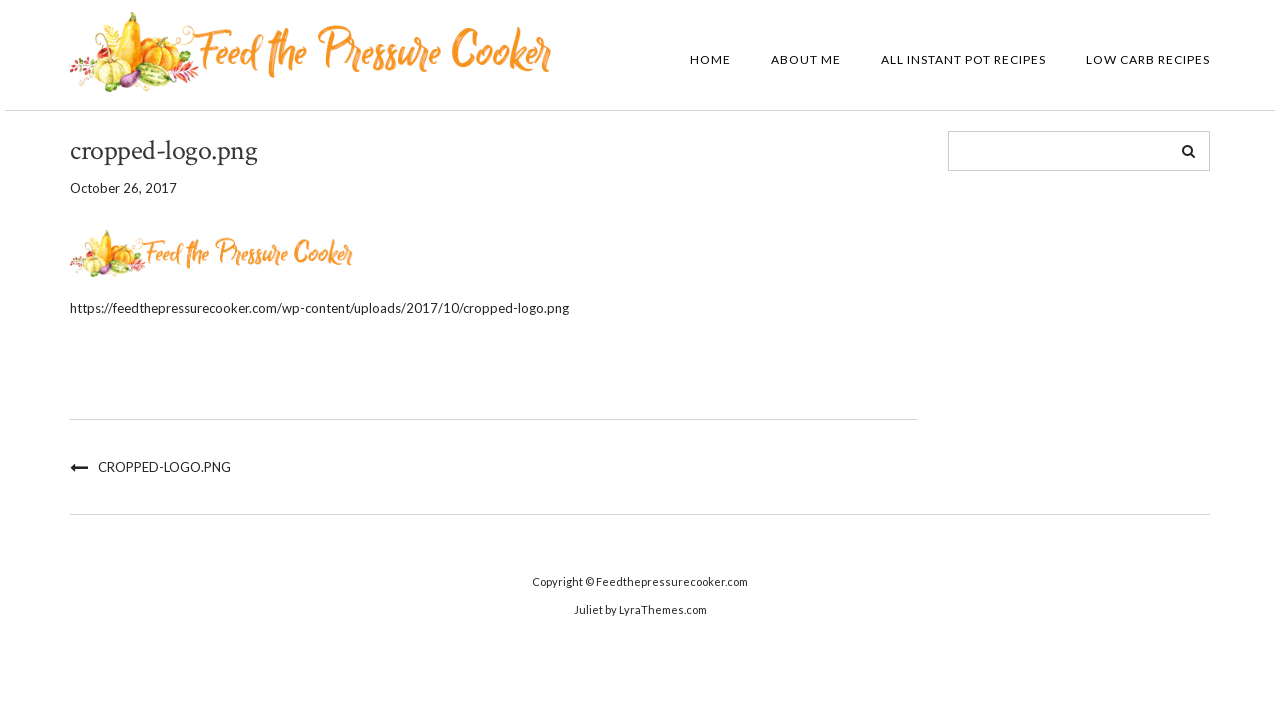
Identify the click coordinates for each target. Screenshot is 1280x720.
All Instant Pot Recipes (963, 59)
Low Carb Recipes (1148, 59)
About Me (806, 59)
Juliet (588, 609)
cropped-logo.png (164, 467)
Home (710, 59)
